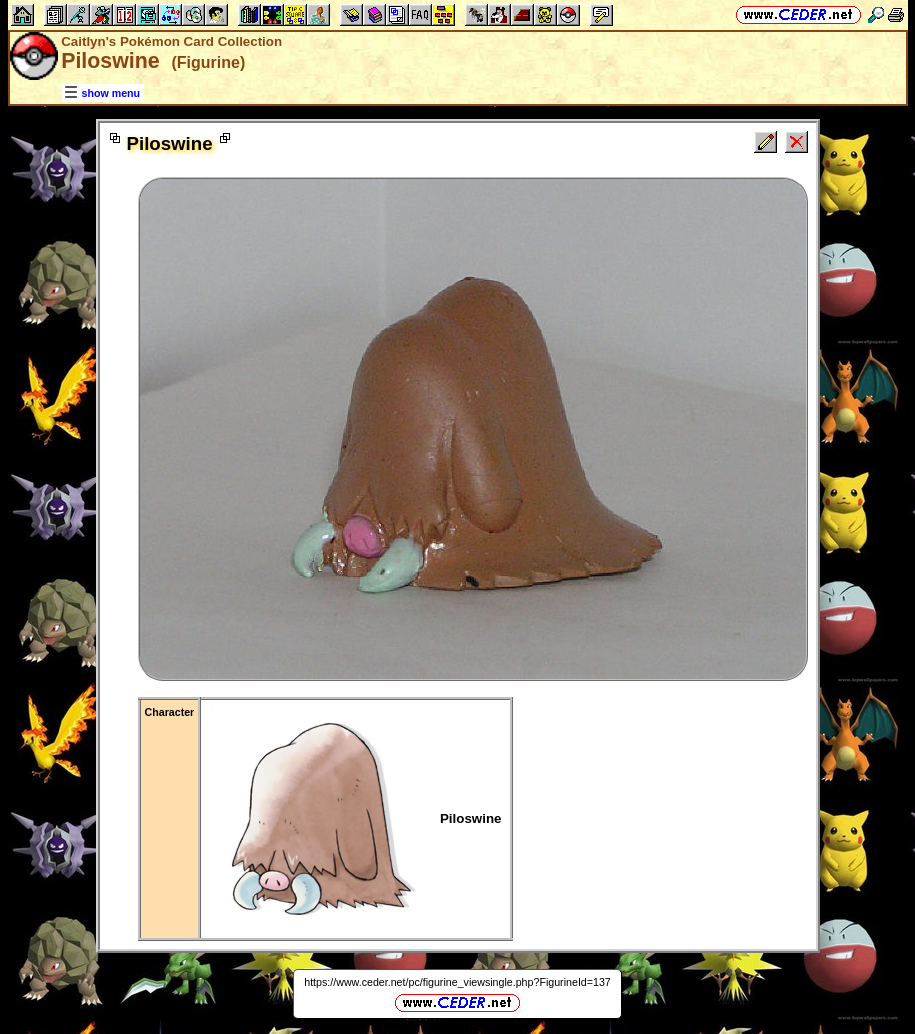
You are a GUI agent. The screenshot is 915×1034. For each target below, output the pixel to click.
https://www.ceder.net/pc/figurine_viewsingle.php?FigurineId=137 (457, 982)
